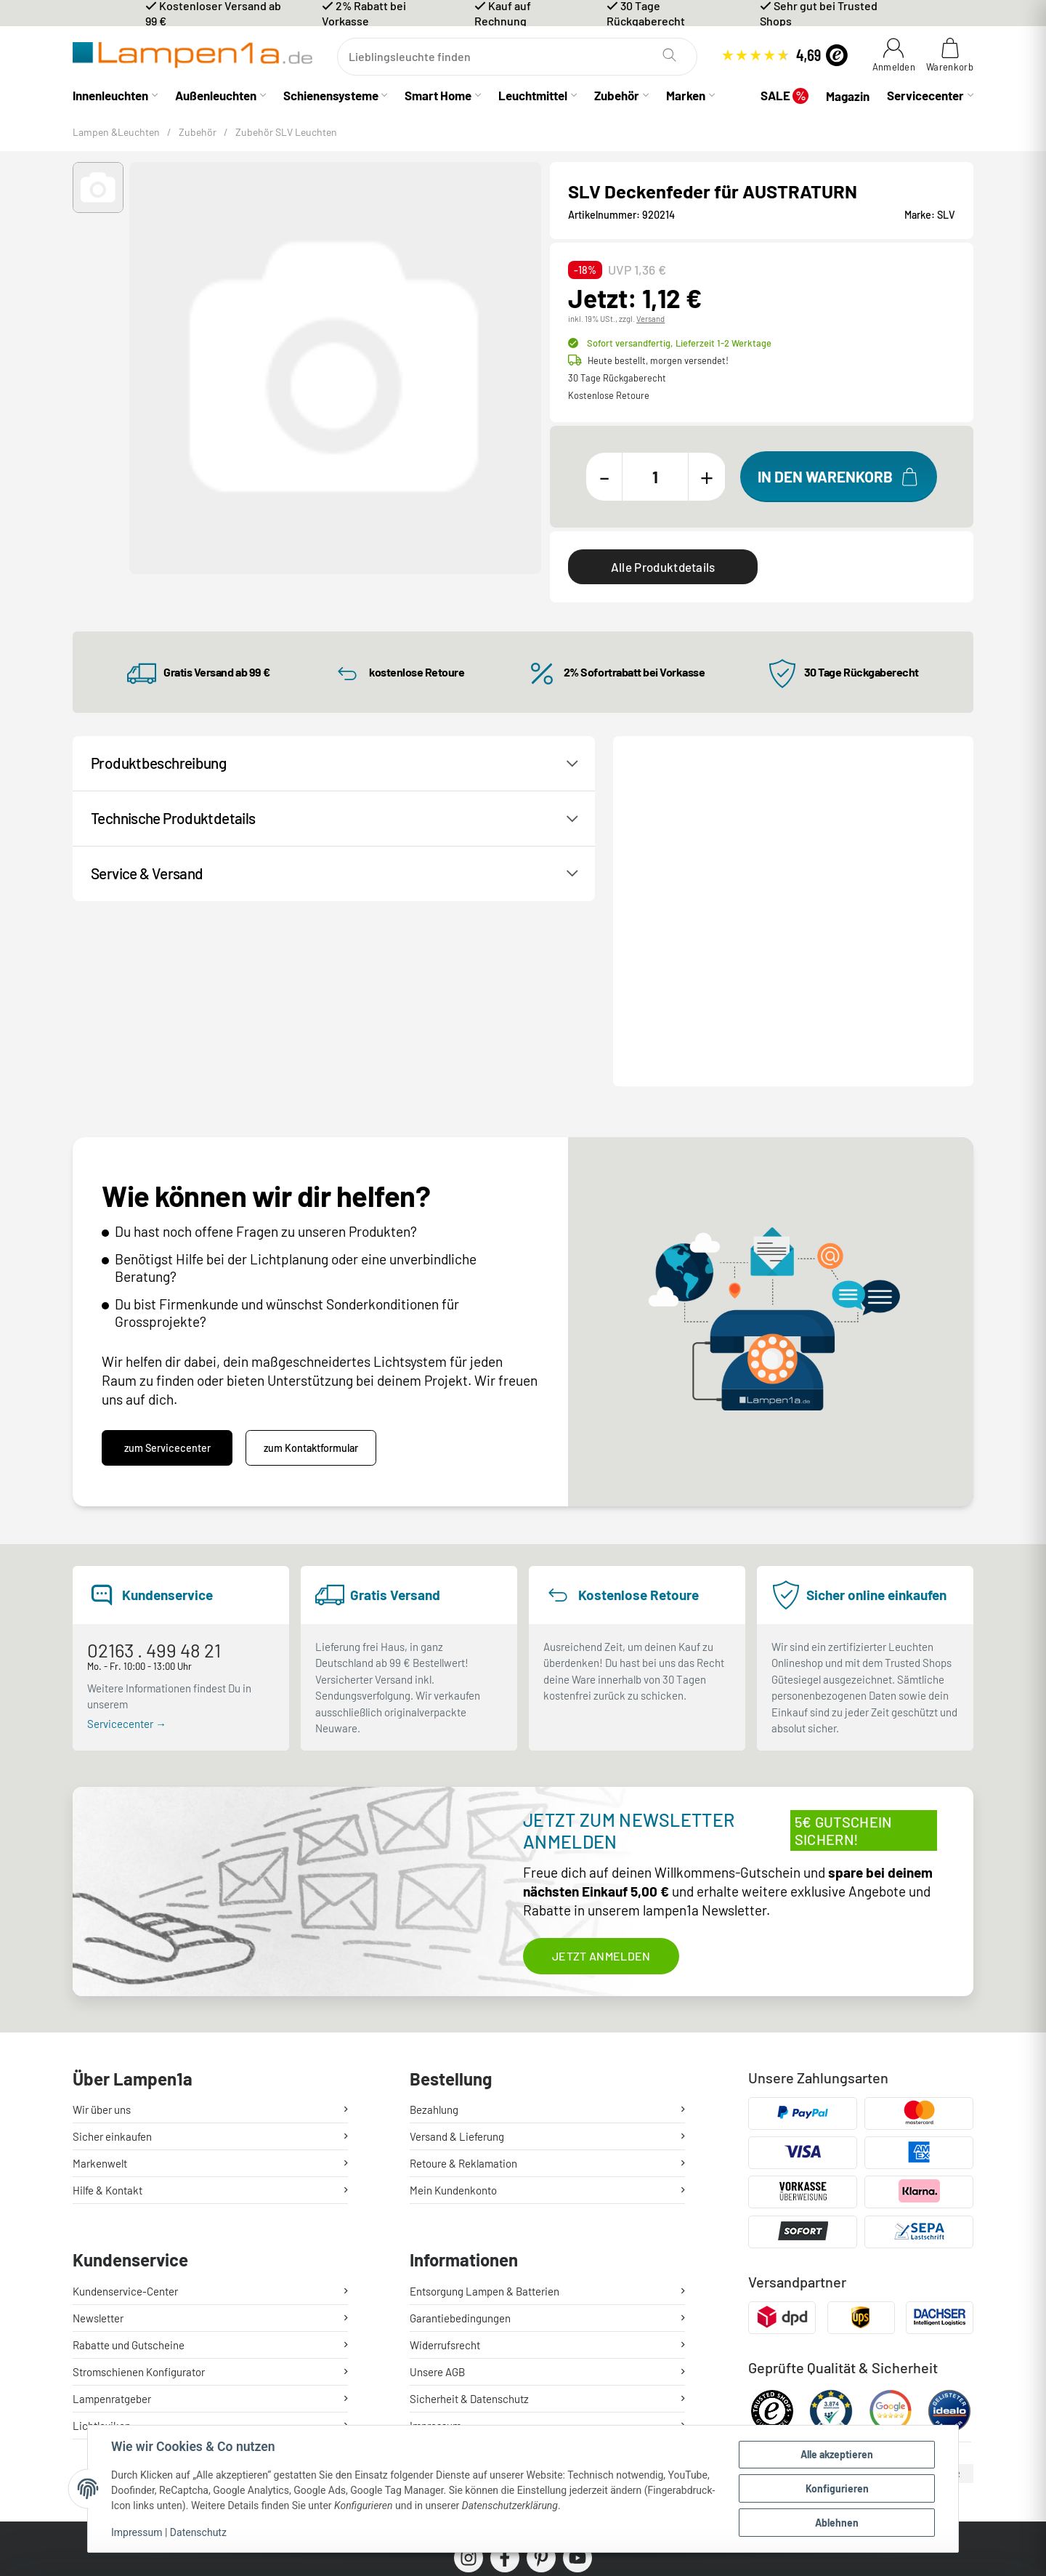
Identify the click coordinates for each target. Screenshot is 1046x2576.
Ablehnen (837, 2522)
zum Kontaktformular (311, 1270)
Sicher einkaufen (112, 1958)
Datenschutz (198, 2532)
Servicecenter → (126, 1544)
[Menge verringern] (604, 477)
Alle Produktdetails (663, 567)
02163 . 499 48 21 (154, 1472)
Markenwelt (100, 1985)
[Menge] (655, 477)
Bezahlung (434, 1931)
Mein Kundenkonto (453, 2012)
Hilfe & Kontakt (107, 2012)
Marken (685, 95)
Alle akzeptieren (836, 2454)
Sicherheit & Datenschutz (469, 2241)
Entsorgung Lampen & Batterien (484, 2133)
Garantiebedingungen (460, 2160)
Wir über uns (102, 1931)
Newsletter (98, 2160)
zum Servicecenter (167, 1270)
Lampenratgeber (112, 2241)
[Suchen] (517, 57)
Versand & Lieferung (457, 1958)
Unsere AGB (437, 2214)
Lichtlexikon (102, 2267)
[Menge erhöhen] (707, 477)
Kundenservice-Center (125, 2133)
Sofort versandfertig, (679, 343)
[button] (98, 187)
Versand (650, 318)
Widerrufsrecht (445, 2187)
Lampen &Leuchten (116, 132)
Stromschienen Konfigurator (139, 2214)
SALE (784, 95)
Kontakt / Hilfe (681, 841)
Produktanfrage (805, 841)
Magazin (847, 96)
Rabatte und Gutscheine (129, 2187)
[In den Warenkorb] (838, 476)
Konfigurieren (837, 2488)
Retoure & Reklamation (463, 1985)
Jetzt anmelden (601, 1778)
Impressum (136, 2532)
